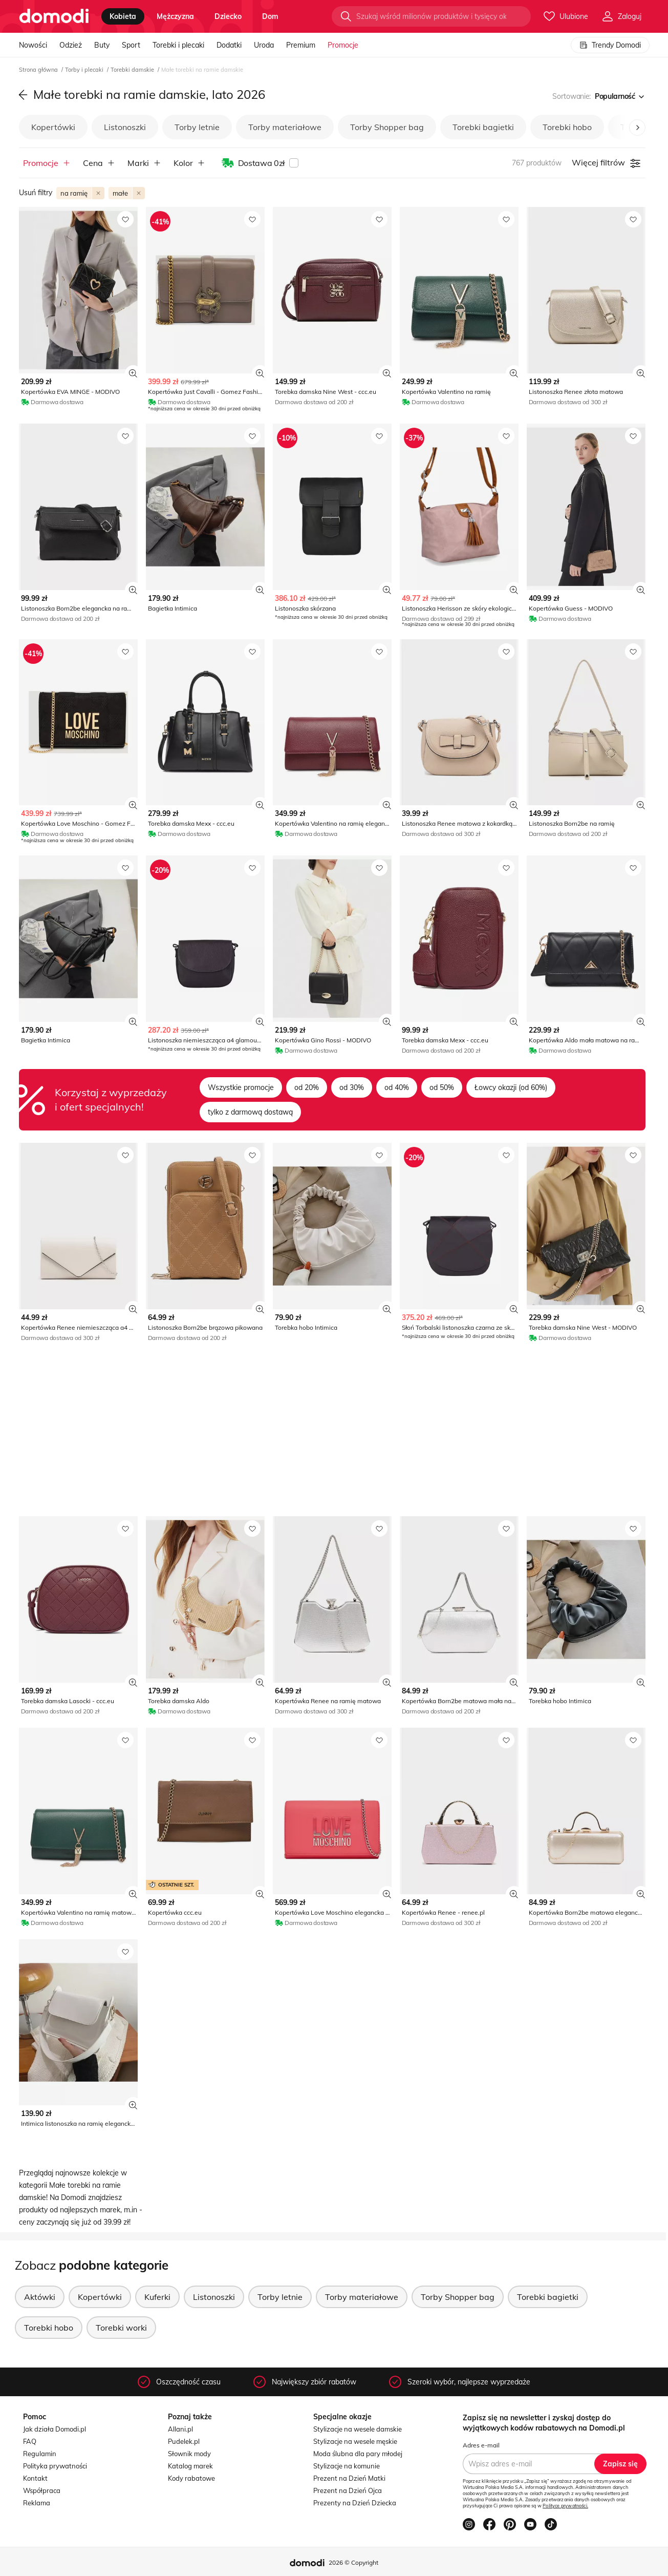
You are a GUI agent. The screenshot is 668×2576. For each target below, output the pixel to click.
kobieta (123, 16)
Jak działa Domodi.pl (54, 2429)
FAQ (29, 2441)
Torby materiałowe (284, 127)
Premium (300, 45)
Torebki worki (121, 2327)
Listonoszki (125, 127)
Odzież (70, 45)
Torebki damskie (133, 69)
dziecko (228, 16)
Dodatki (229, 45)
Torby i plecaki (85, 69)
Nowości (33, 45)
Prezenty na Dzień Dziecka (354, 2503)
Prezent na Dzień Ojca (347, 2490)
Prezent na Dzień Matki (349, 2478)
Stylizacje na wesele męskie (355, 2441)
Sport (131, 45)
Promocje (343, 45)
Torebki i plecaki (178, 45)
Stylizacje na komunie (346, 2466)
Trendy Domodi (610, 45)
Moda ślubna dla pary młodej (357, 2453)
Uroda (264, 45)
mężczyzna (175, 16)
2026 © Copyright (353, 2562)
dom (270, 16)
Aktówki (39, 2297)
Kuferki (157, 2297)
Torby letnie (197, 127)
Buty (102, 45)
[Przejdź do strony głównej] (54, 16)
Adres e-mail (481, 2445)
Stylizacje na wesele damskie (357, 2429)
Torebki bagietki (483, 127)
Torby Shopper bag (387, 127)
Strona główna (39, 69)
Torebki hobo (567, 127)
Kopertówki (53, 127)
